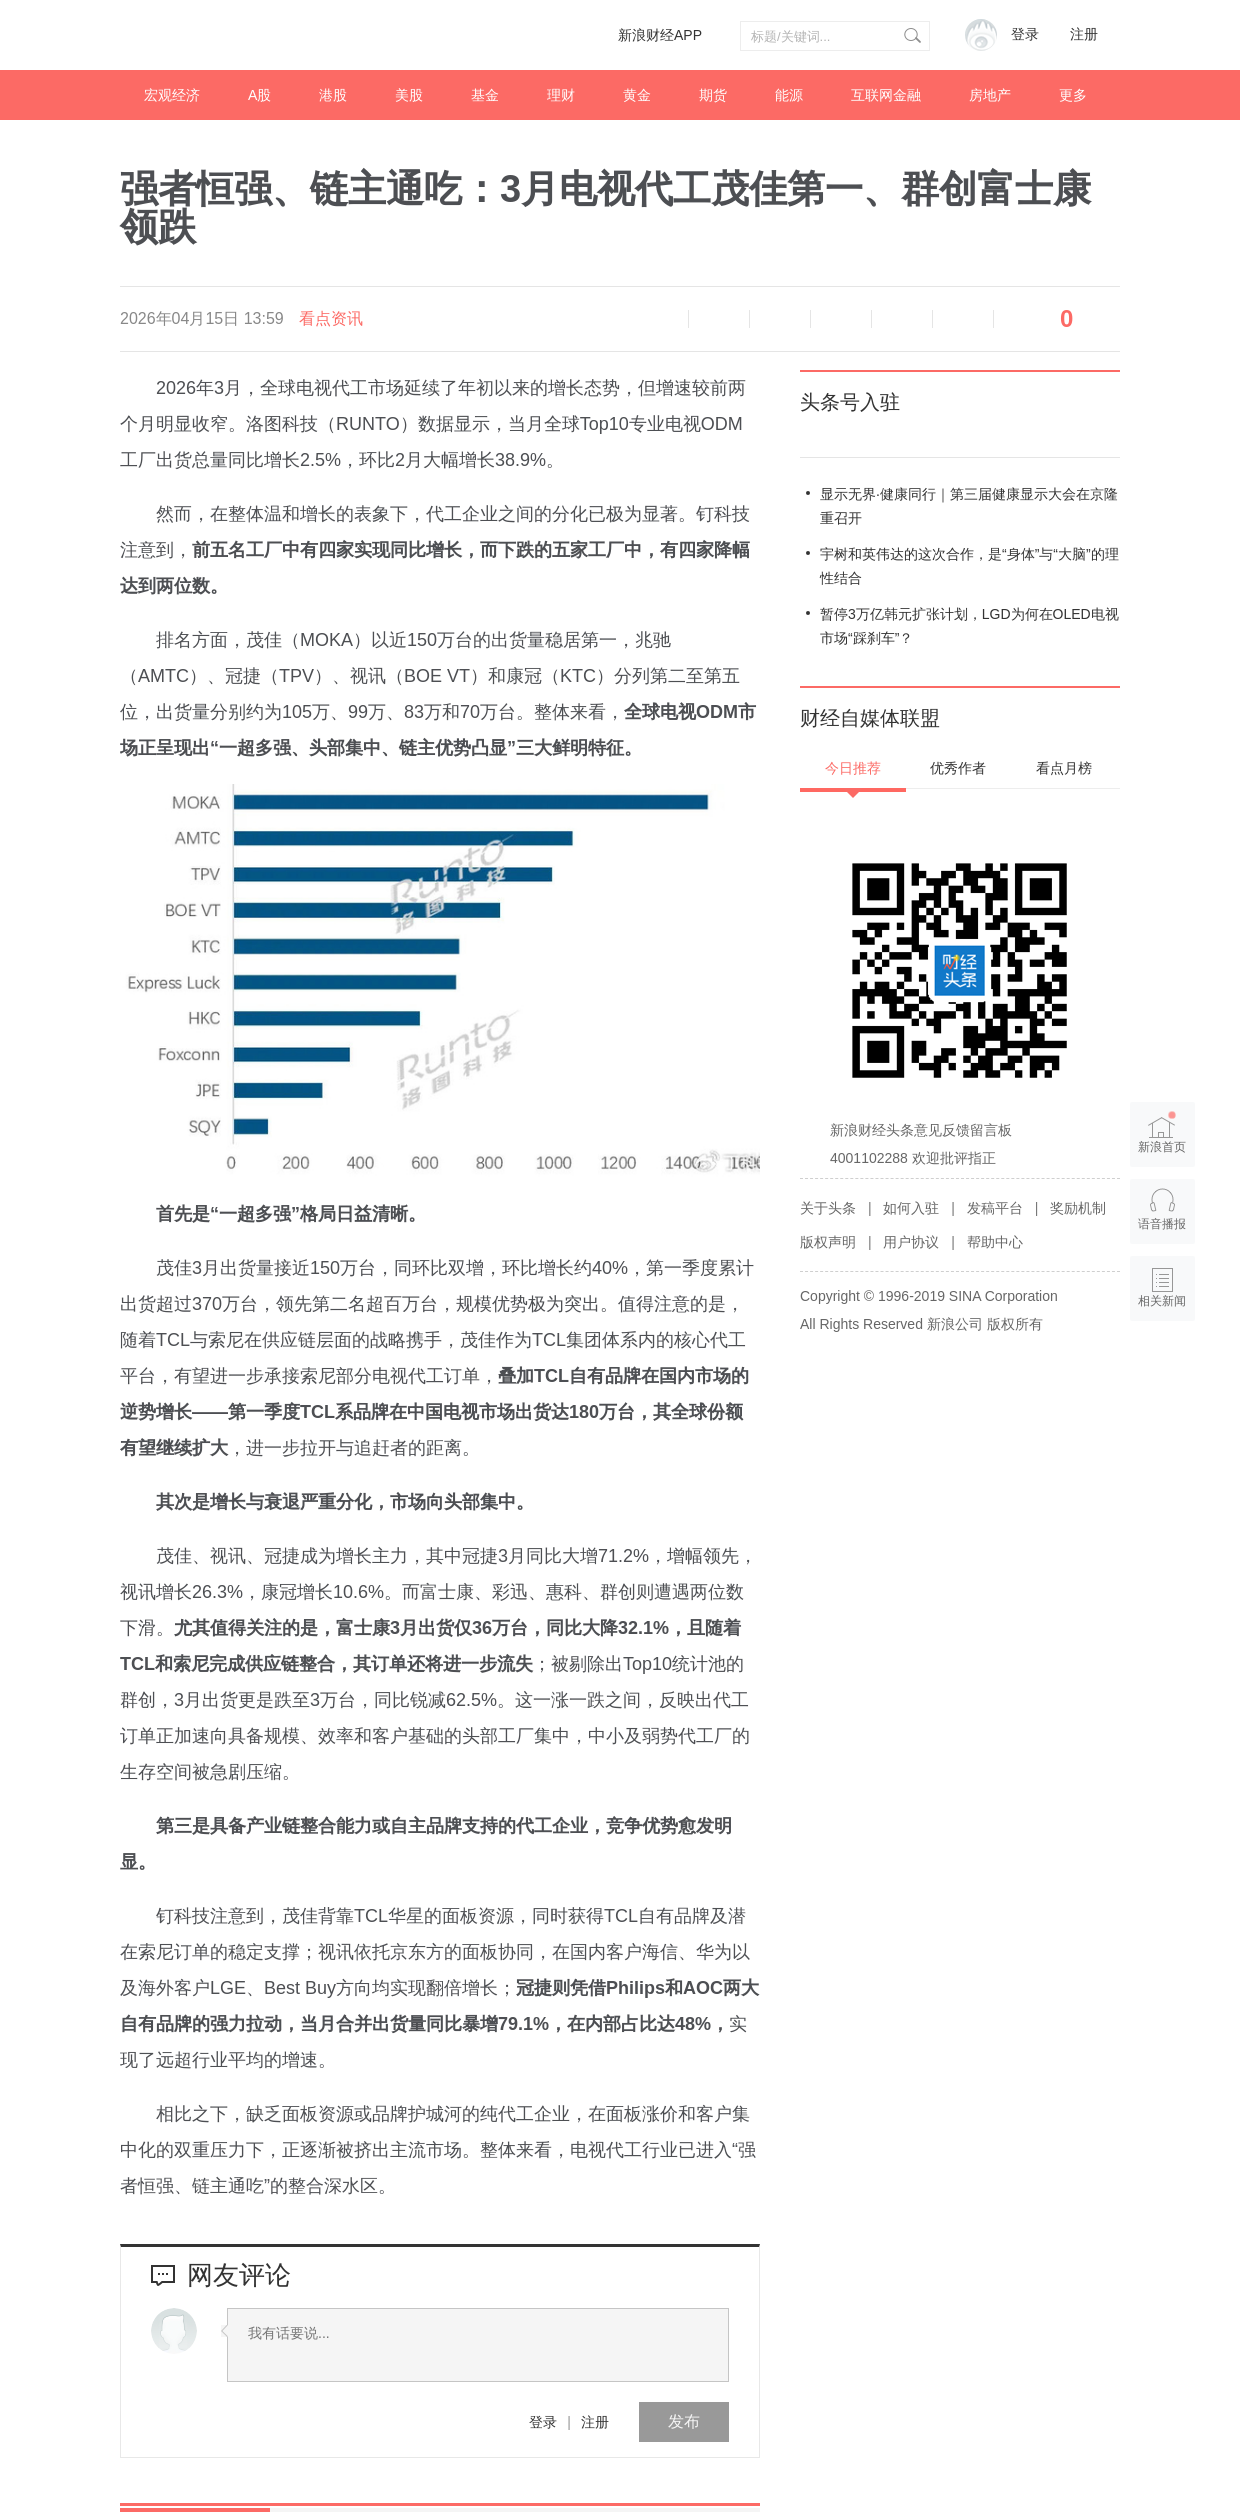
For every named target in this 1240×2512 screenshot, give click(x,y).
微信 (902, 319)
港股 (333, 95)
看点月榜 (1064, 768)
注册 (1084, 34)
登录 (543, 2422)
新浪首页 (1163, 1133)
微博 (841, 319)
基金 (485, 95)
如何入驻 (911, 1208)
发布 (684, 2421)
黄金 (637, 95)
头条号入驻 (850, 402)
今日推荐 (853, 768)
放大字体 (780, 319)
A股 (259, 95)
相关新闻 (1163, 1301)
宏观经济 (172, 95)
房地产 (990, 95)
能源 (789, 95)
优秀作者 (958, 768)
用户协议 (911, 1242)
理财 (561, 95)
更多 (1073, 95)
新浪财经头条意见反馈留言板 (921, 1130)
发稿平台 (995, 1208)
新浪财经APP (660, 35)
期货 (713, 95)
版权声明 (828, 1242)
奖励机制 (1078, 1208)
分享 (963, 319)
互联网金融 (886, 95)
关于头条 (828, 1208)
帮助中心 (995, 1242)
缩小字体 (719, 319)
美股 (409, 95)
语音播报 (658, 319)
